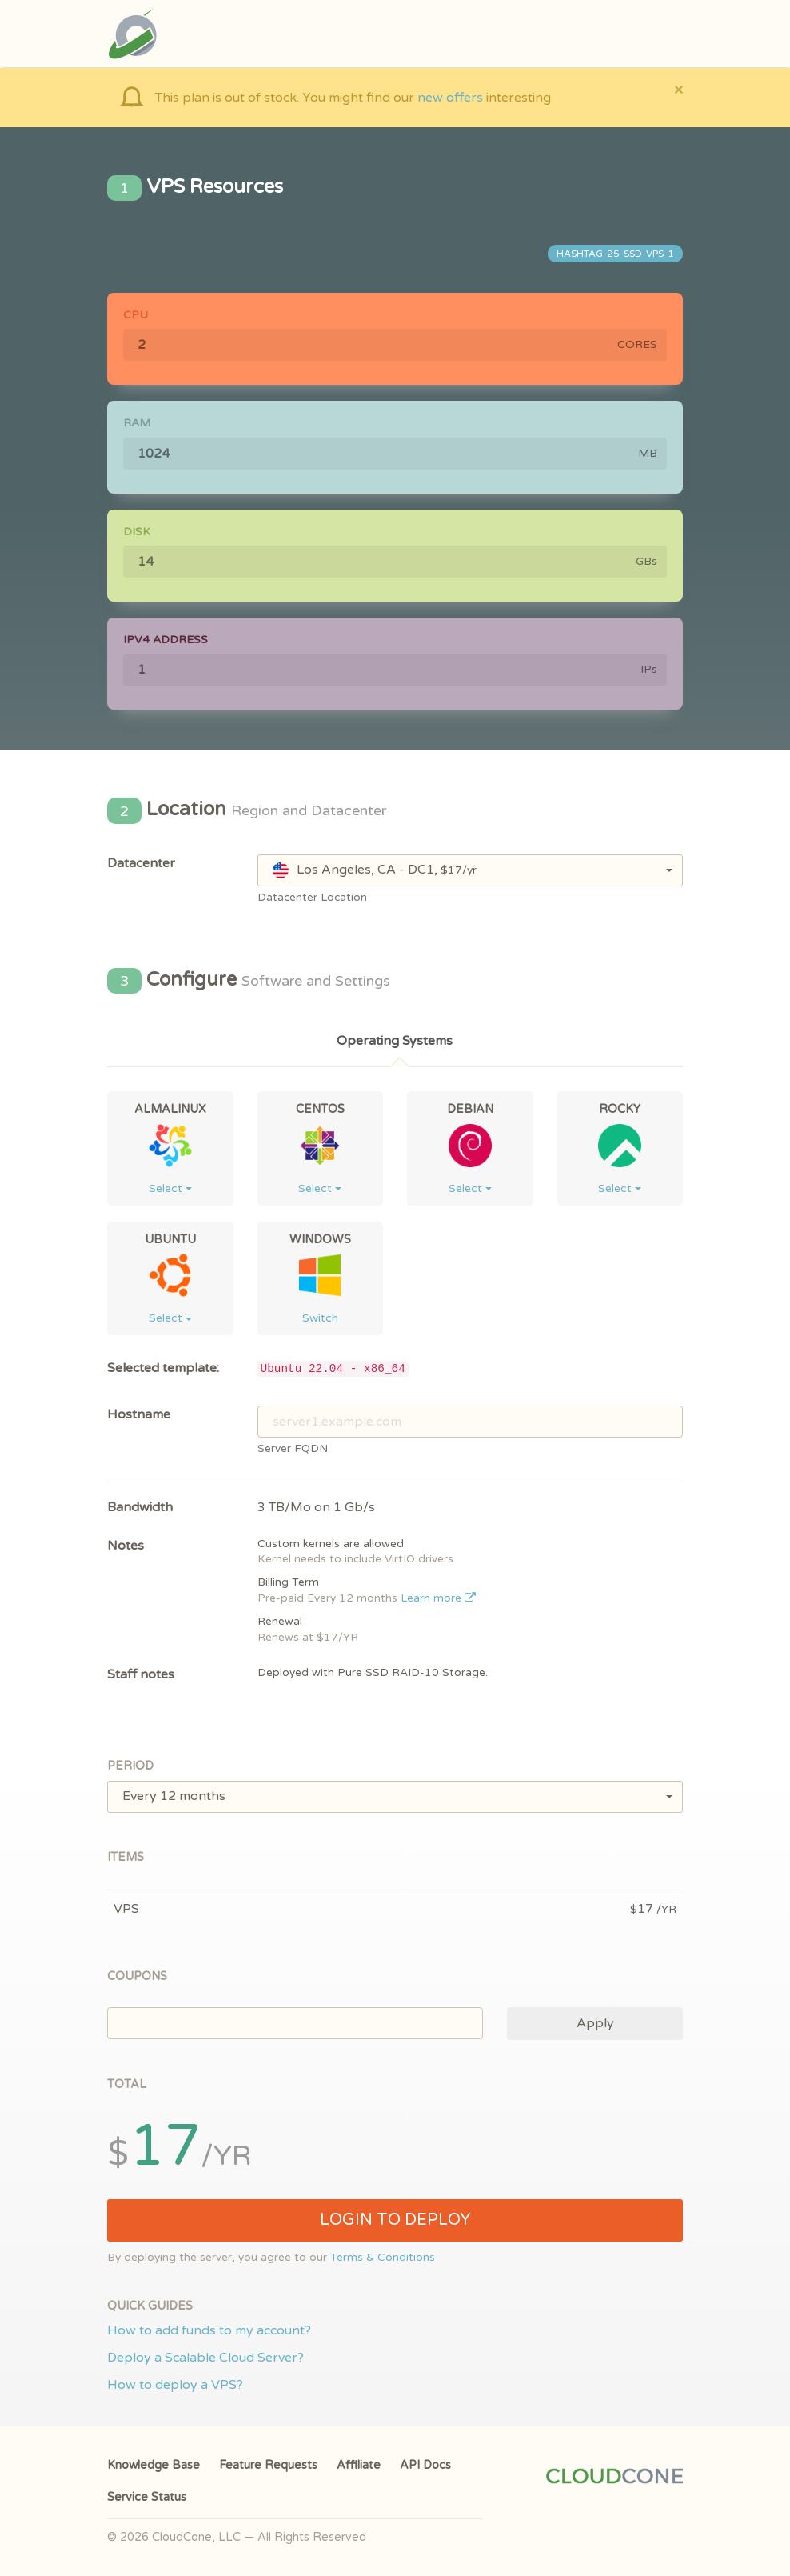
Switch (320, 1318)
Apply (595, 2023)
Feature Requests (268, 2465)
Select (170, 1188)
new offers (450, 98)
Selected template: (163, 1368)
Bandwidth (140, 1507)
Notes (125, 1546)
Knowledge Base (153, 2465)
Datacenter (141, 863)
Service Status (146, 2497)
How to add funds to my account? (209, 2330)
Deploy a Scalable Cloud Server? (205, 2358)
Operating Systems (395, 1041)
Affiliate (359, 2465)
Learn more (439, 1598)
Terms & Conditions (382, 2257)
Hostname (138, 1414)
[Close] (678, 89)
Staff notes (140, 1674)
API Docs (425, 2465)
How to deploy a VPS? (175, 2385)
